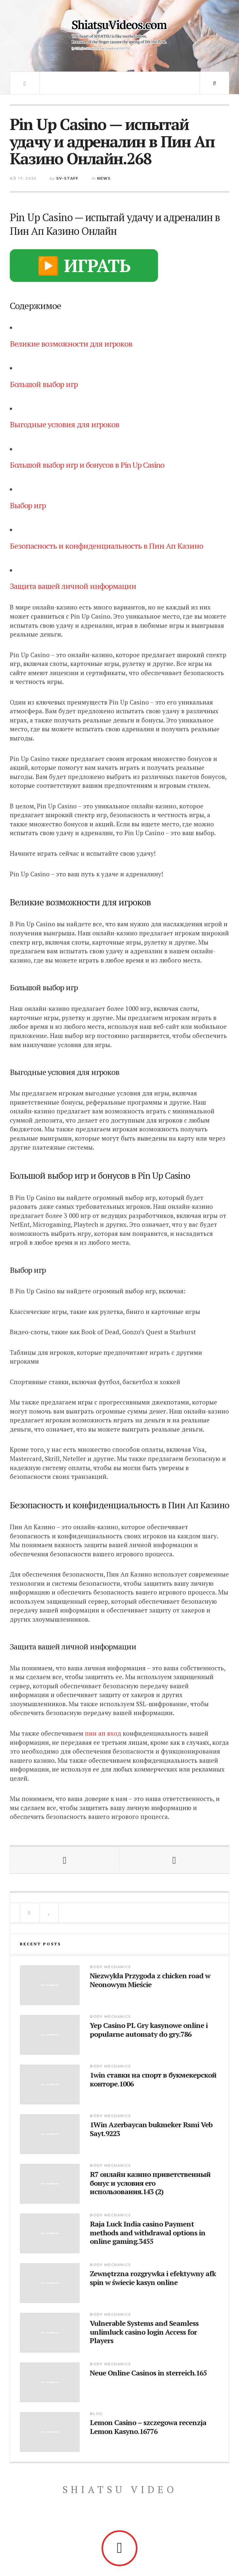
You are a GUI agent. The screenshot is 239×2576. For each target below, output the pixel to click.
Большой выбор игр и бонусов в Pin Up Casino (87, 465)
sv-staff (67, 178)
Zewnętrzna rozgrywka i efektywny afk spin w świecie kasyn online (153, 2278)
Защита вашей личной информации (73, 586)
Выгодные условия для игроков (64, 424)
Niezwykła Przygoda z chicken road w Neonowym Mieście (150, 1980)
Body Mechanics (110, 1967)
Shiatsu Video (119, 2489)
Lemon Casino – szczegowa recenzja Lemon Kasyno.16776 (148, 2427)
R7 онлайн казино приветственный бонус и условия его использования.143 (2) (150, 2183)
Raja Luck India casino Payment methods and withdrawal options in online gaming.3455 (147, 2232)
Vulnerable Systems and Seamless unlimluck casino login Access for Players (144, 2332)
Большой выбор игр (44, 384)
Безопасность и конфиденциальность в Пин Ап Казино (106, 546)
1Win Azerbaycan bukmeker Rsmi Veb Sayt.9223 (151, 2129)
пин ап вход (103, 1733)
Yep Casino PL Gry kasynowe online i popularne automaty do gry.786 (149, 2029)
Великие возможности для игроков (71, 343)
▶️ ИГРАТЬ (84, 265)
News (104, 178)
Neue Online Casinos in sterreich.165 (148, 2373)
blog (96, 2413)
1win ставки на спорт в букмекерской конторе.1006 (153, 2079)
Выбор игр (28, 505)
